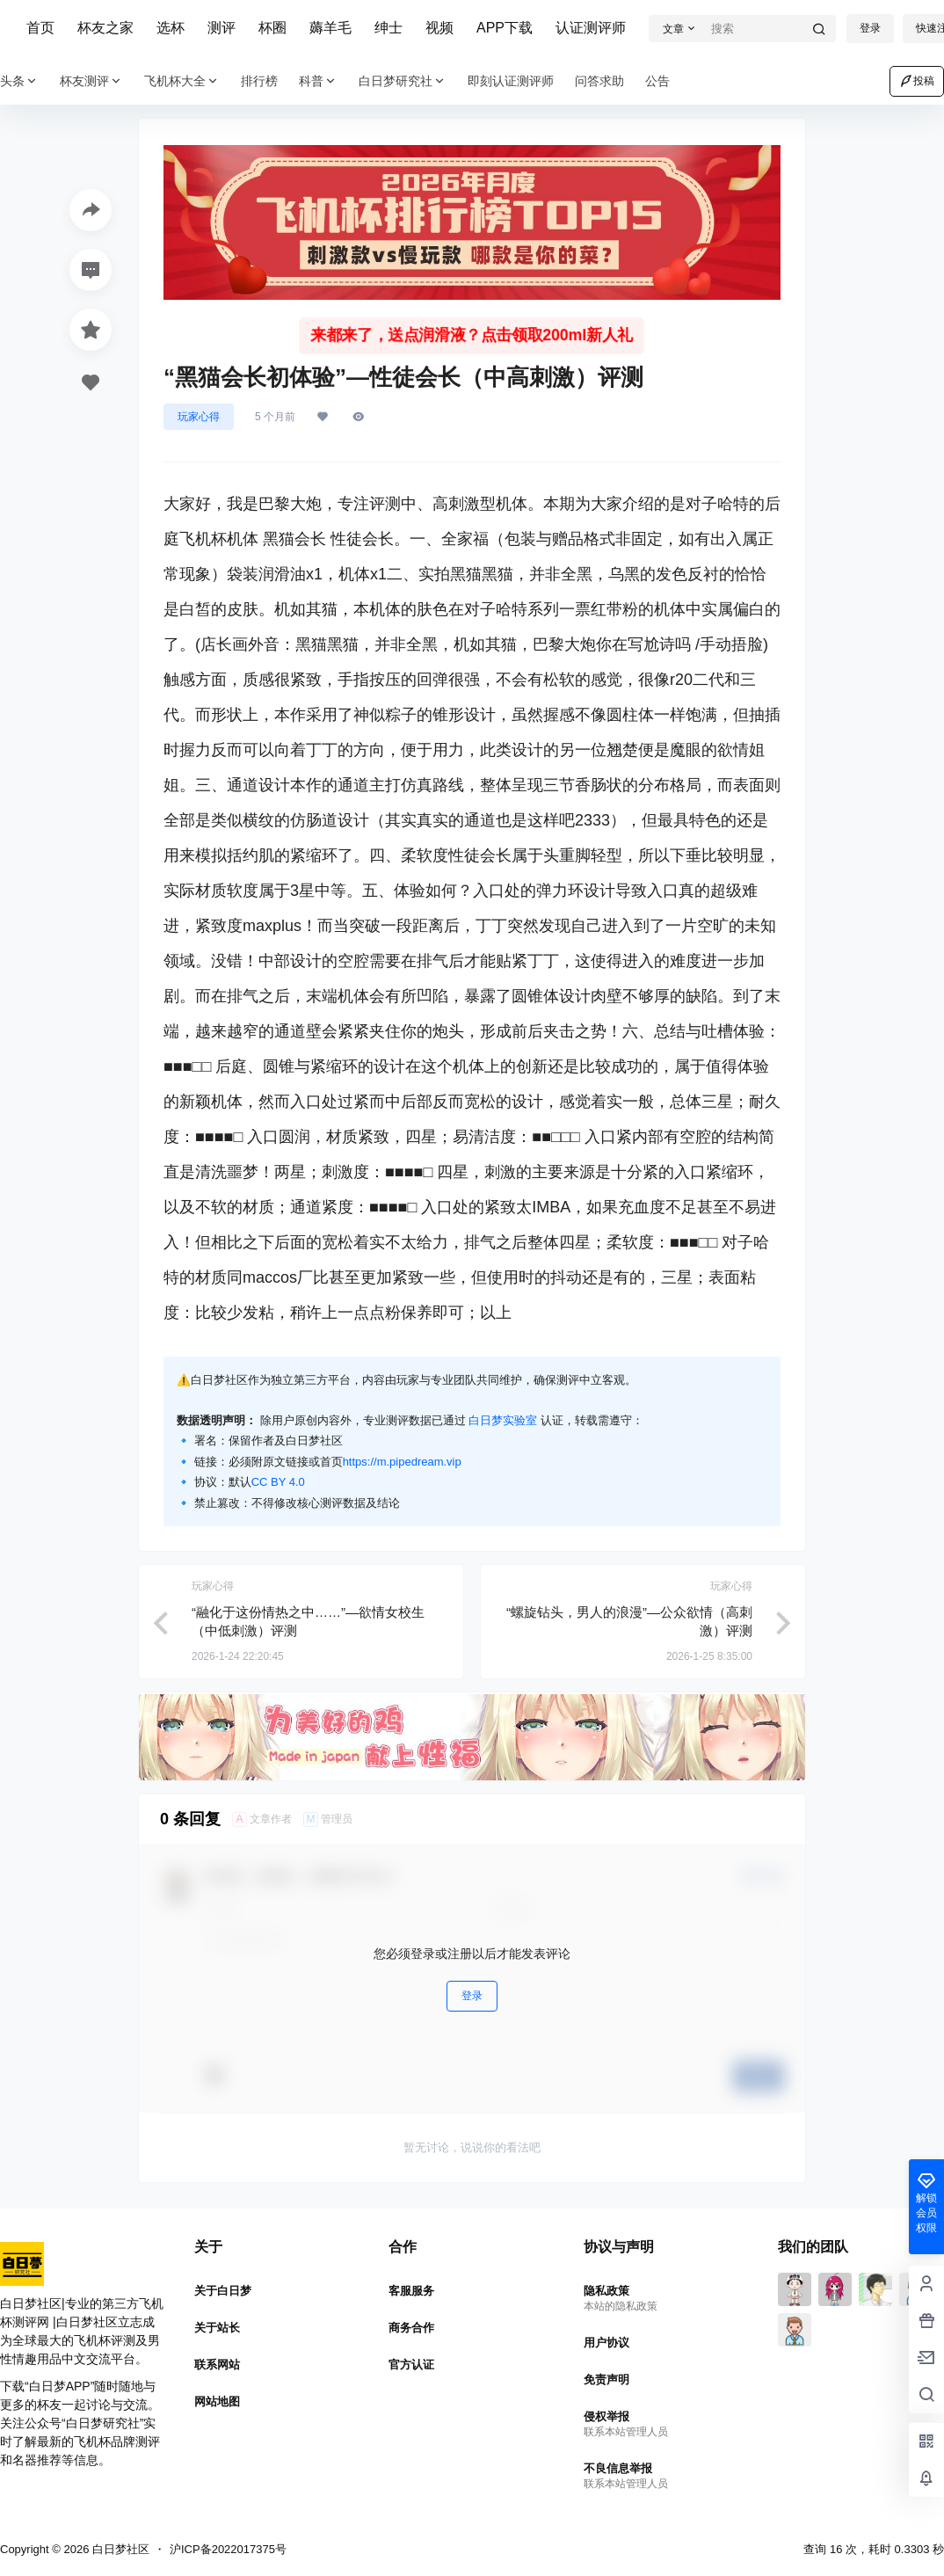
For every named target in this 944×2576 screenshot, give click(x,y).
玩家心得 (199, 417)
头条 (19, 81)
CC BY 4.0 (278, 1481)
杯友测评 (91, 81)
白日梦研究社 (403, 81)
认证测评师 (591, 27)
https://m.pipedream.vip (402, 1461)
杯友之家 (105, 27)
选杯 (170, 27)
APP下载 (504, 27)
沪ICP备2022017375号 (228, 2549)
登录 (870, 28)
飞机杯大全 (182, 81)
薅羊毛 (330, 27)
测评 (221, 27)
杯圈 (272, 27)
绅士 (388, 27)
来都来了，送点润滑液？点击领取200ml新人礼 (472, 335)
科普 (318, 81)
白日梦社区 (119, 2549)
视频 (439, 27)
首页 (40, 27)
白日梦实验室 (502, 1420)
